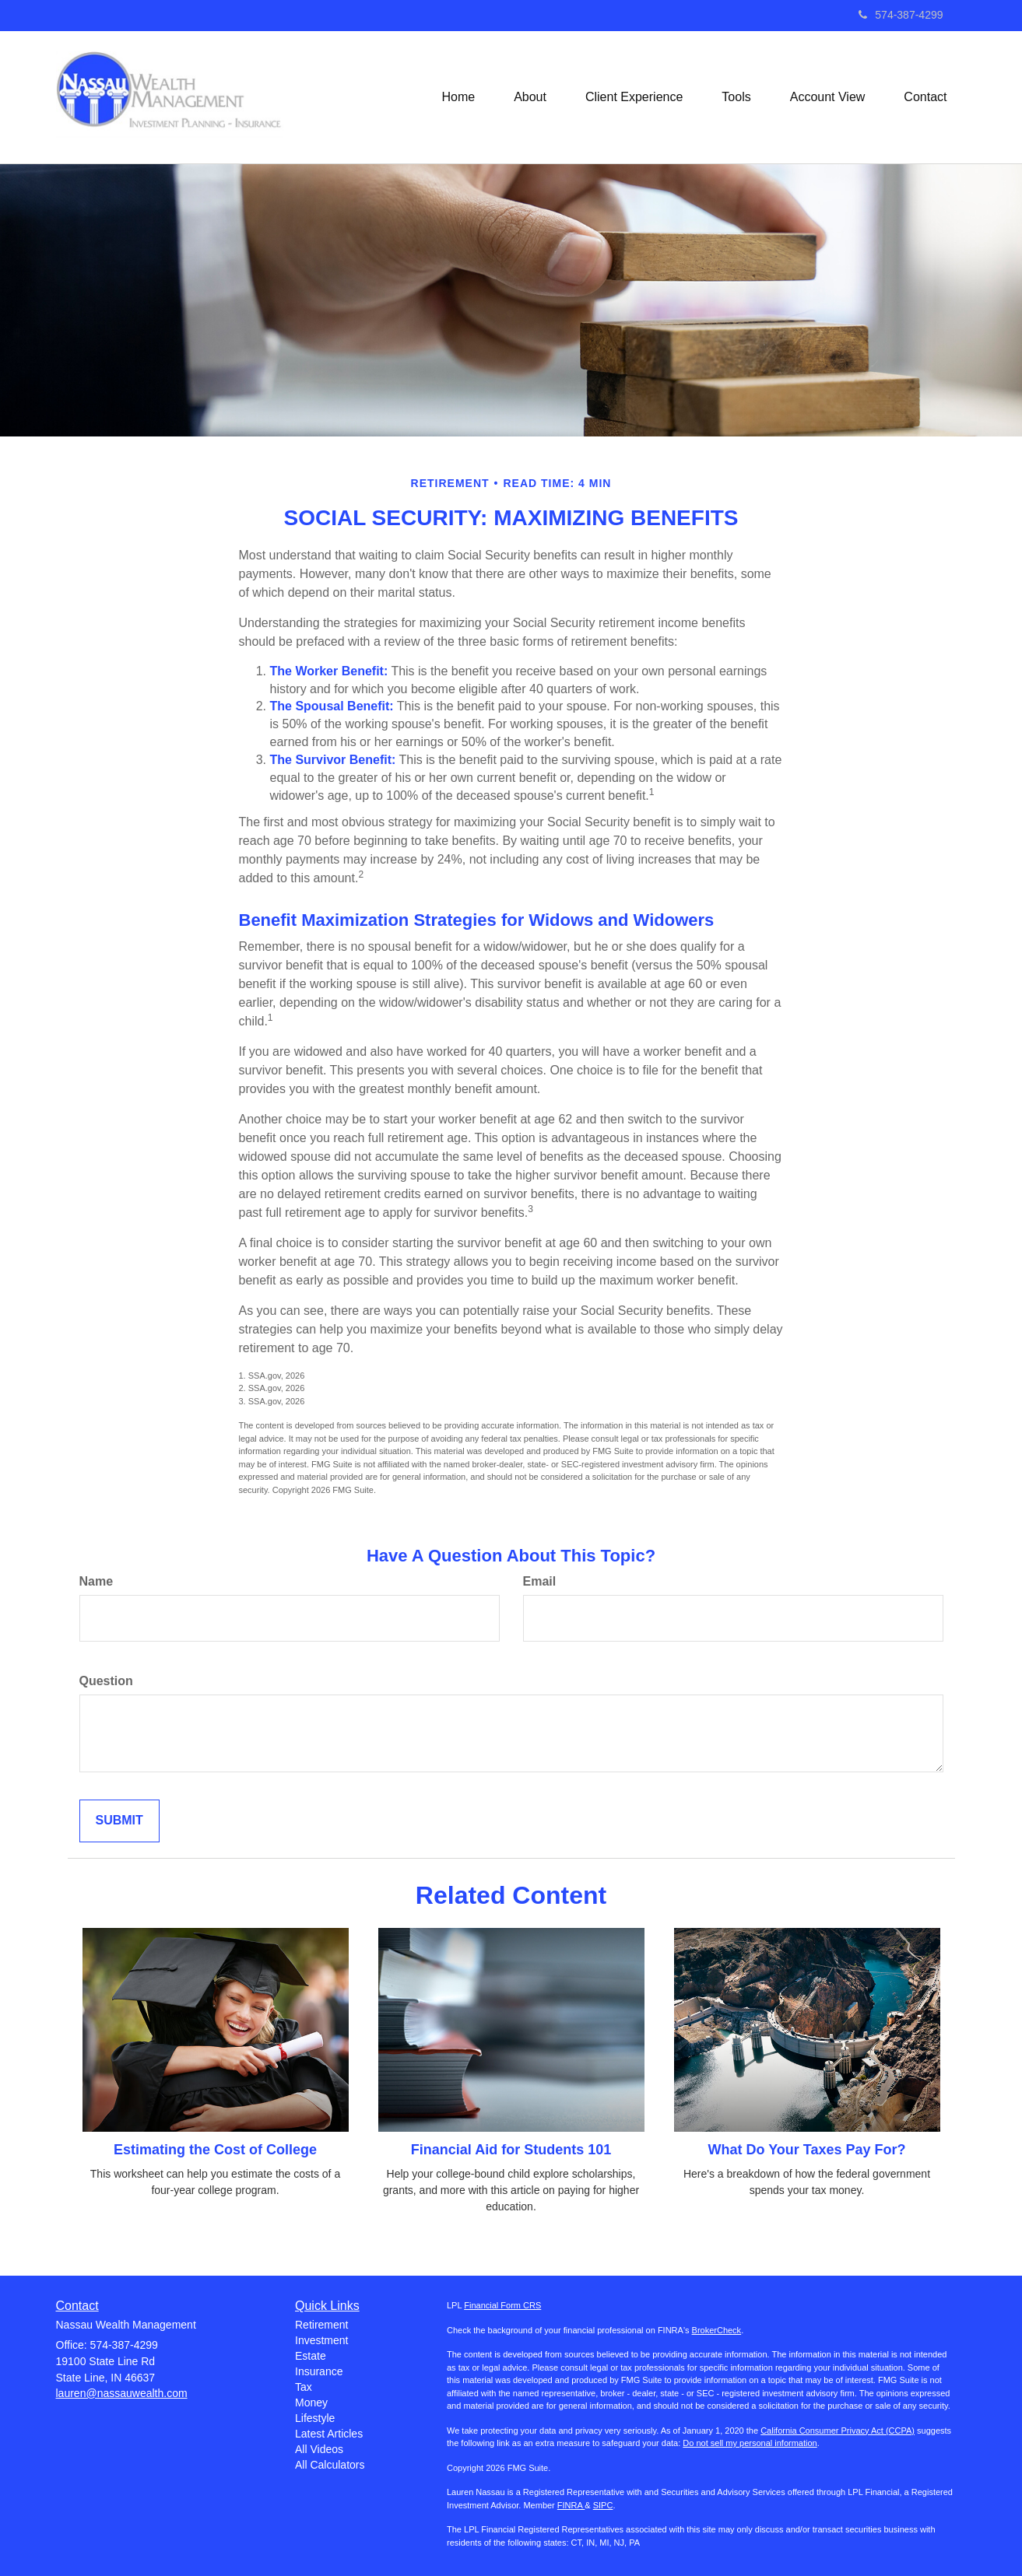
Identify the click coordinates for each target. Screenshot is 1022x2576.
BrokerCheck (717, 2330)
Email (540, 1581)
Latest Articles (329, 2433)
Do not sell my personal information (750, 2443)
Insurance (318, 2371)
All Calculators (329, 2465)
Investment (321, 2340)
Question (106, 1681)
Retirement (321, 2324)
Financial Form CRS (502, 2305)
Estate (310, 2356)
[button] (530, 97)
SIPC (603, 2505)
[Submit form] (119, 1821)
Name (96, 1581)
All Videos (319, 2449)
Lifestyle (315, 2418)
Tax (303, 2387)
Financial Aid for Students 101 (511, 2149)
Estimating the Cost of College (215, 2149)
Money (311, 2402)
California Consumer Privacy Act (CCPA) (837, 2430)
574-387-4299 (901, 15)
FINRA (571, 2505)
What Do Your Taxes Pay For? (806, 2149)
